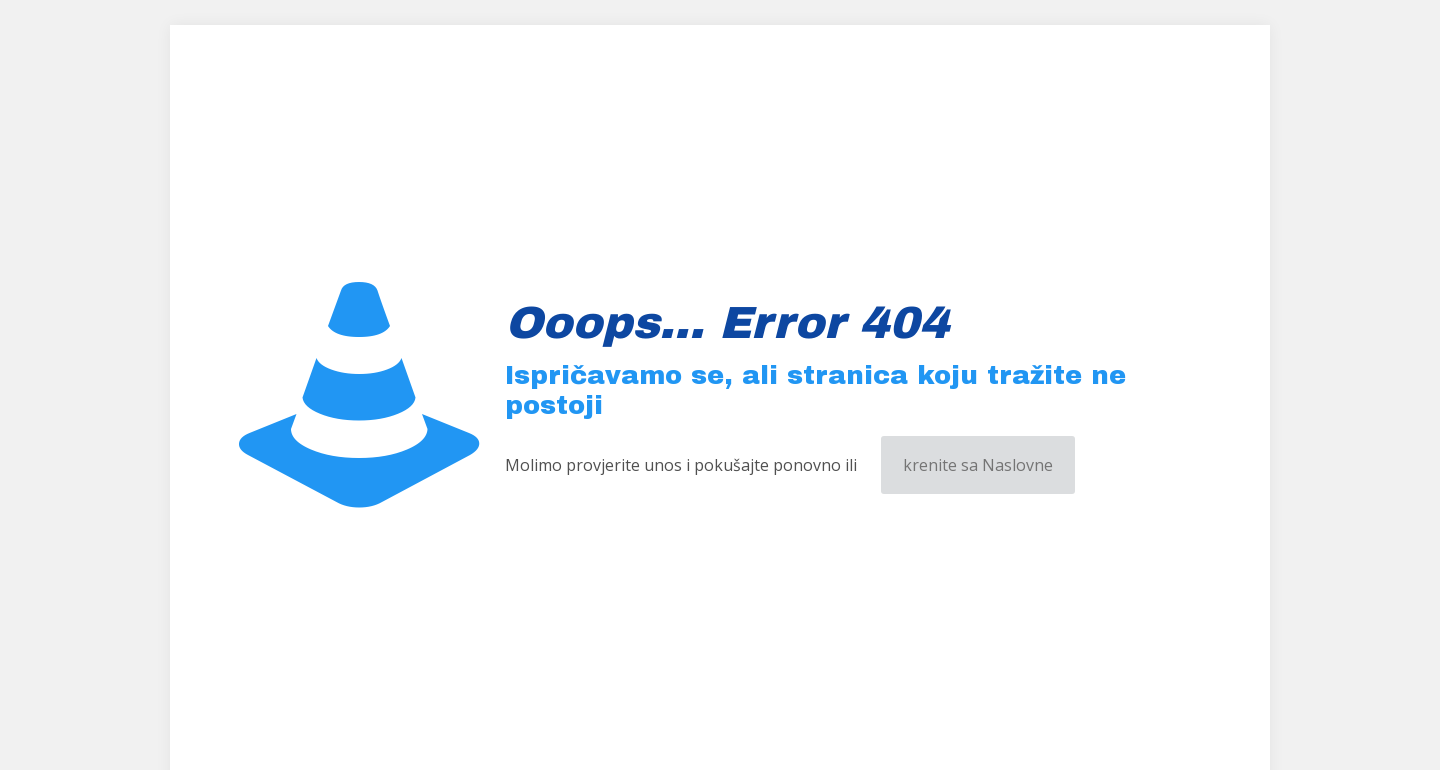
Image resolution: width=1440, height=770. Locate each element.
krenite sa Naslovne (978, 465)
